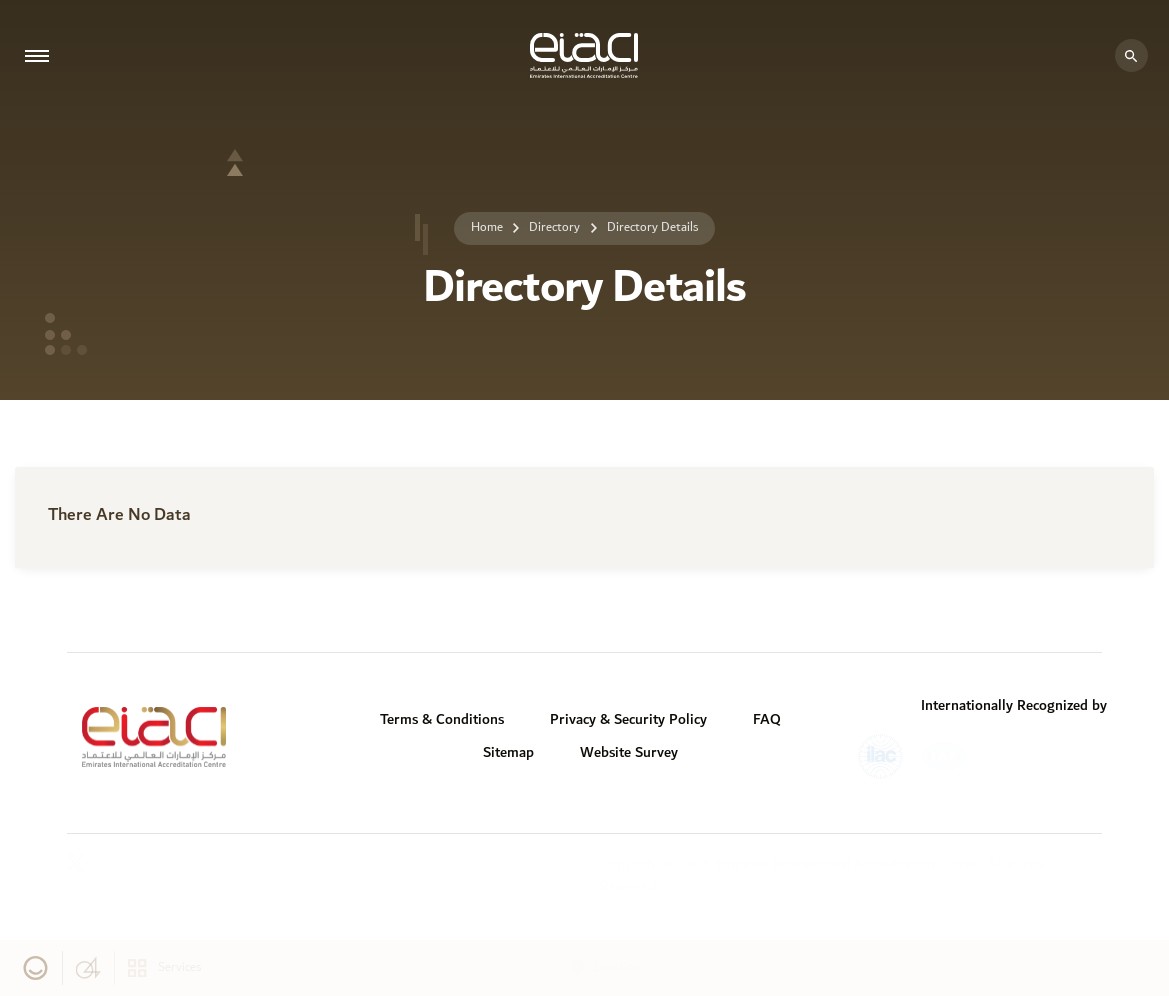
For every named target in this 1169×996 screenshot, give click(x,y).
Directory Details (652, 227)
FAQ (767, 719)
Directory (554, 227)
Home (487, 227)
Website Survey (629, 752)
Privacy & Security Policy (628, 719)
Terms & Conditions (442, 719)
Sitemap (508, 752)
